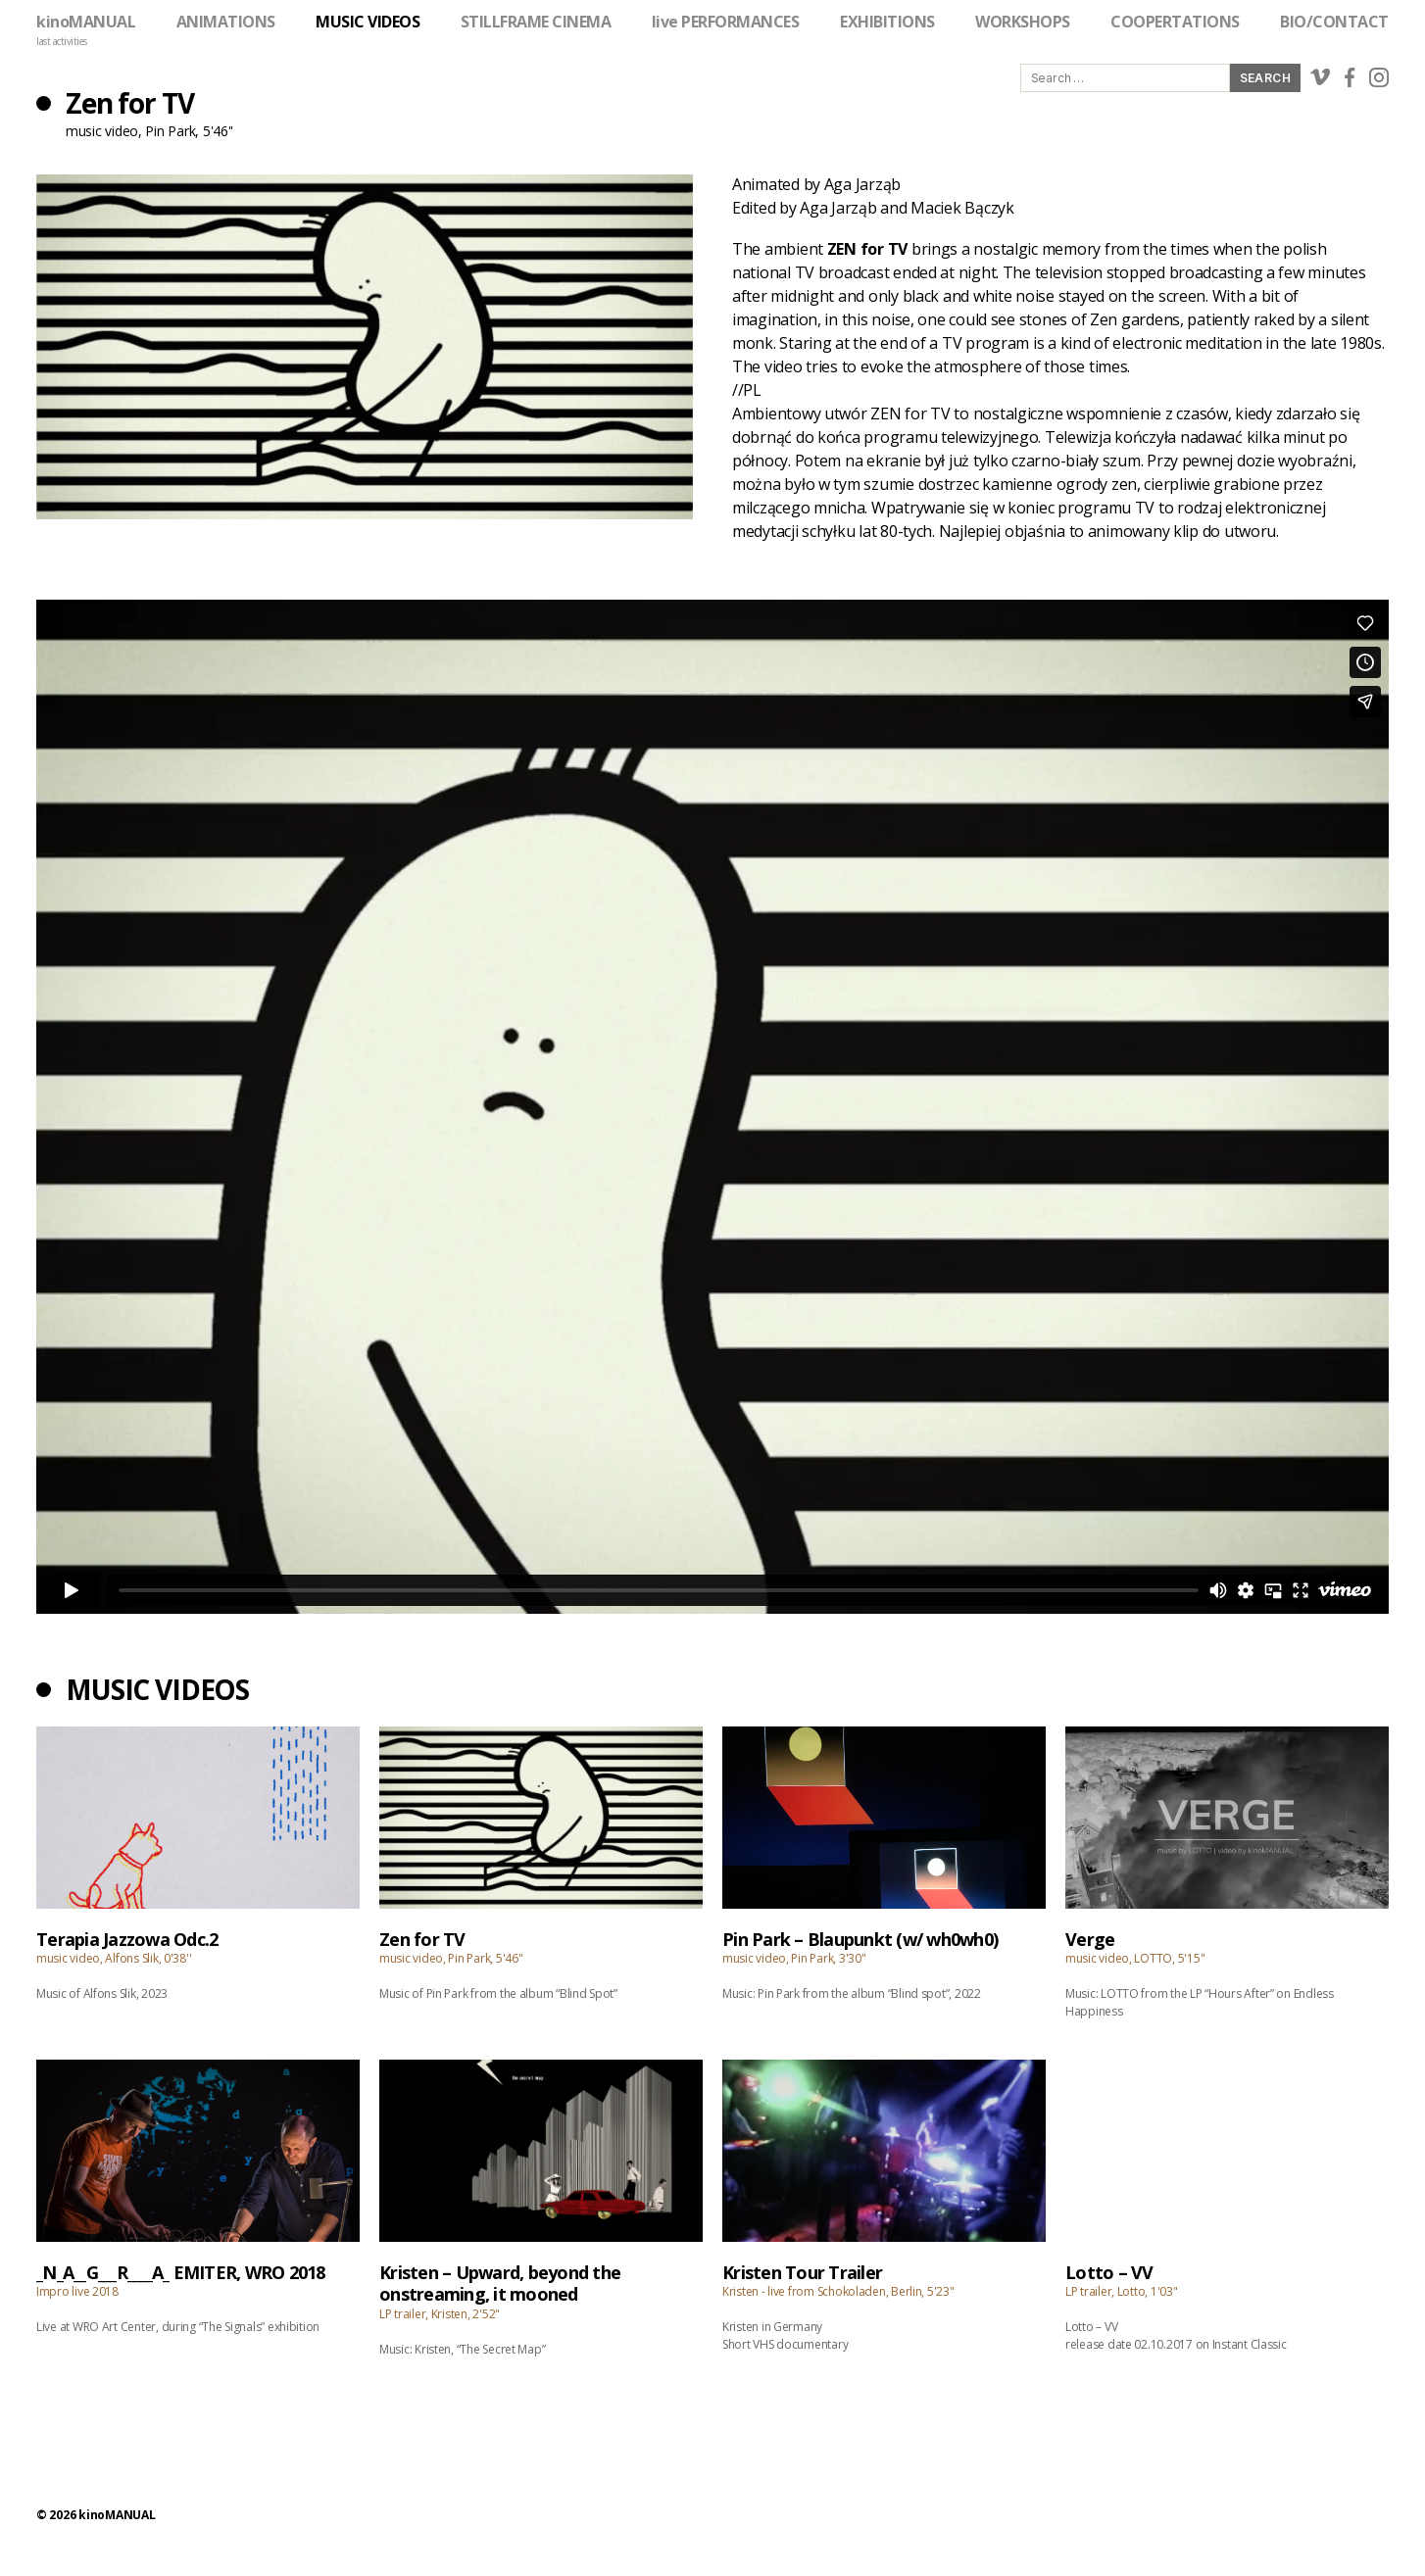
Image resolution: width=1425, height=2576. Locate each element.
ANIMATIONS (225, 21)
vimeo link (1320, 77)
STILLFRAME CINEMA (536, 21)
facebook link (1349, 77)
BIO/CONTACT (1334, 21)
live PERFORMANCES (726, 21)
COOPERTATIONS (1175, 21)
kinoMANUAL (85, 21)
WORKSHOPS (1022, 21)
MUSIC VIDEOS (367, 21)
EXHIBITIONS (887, 21)
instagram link (1379, 77)
